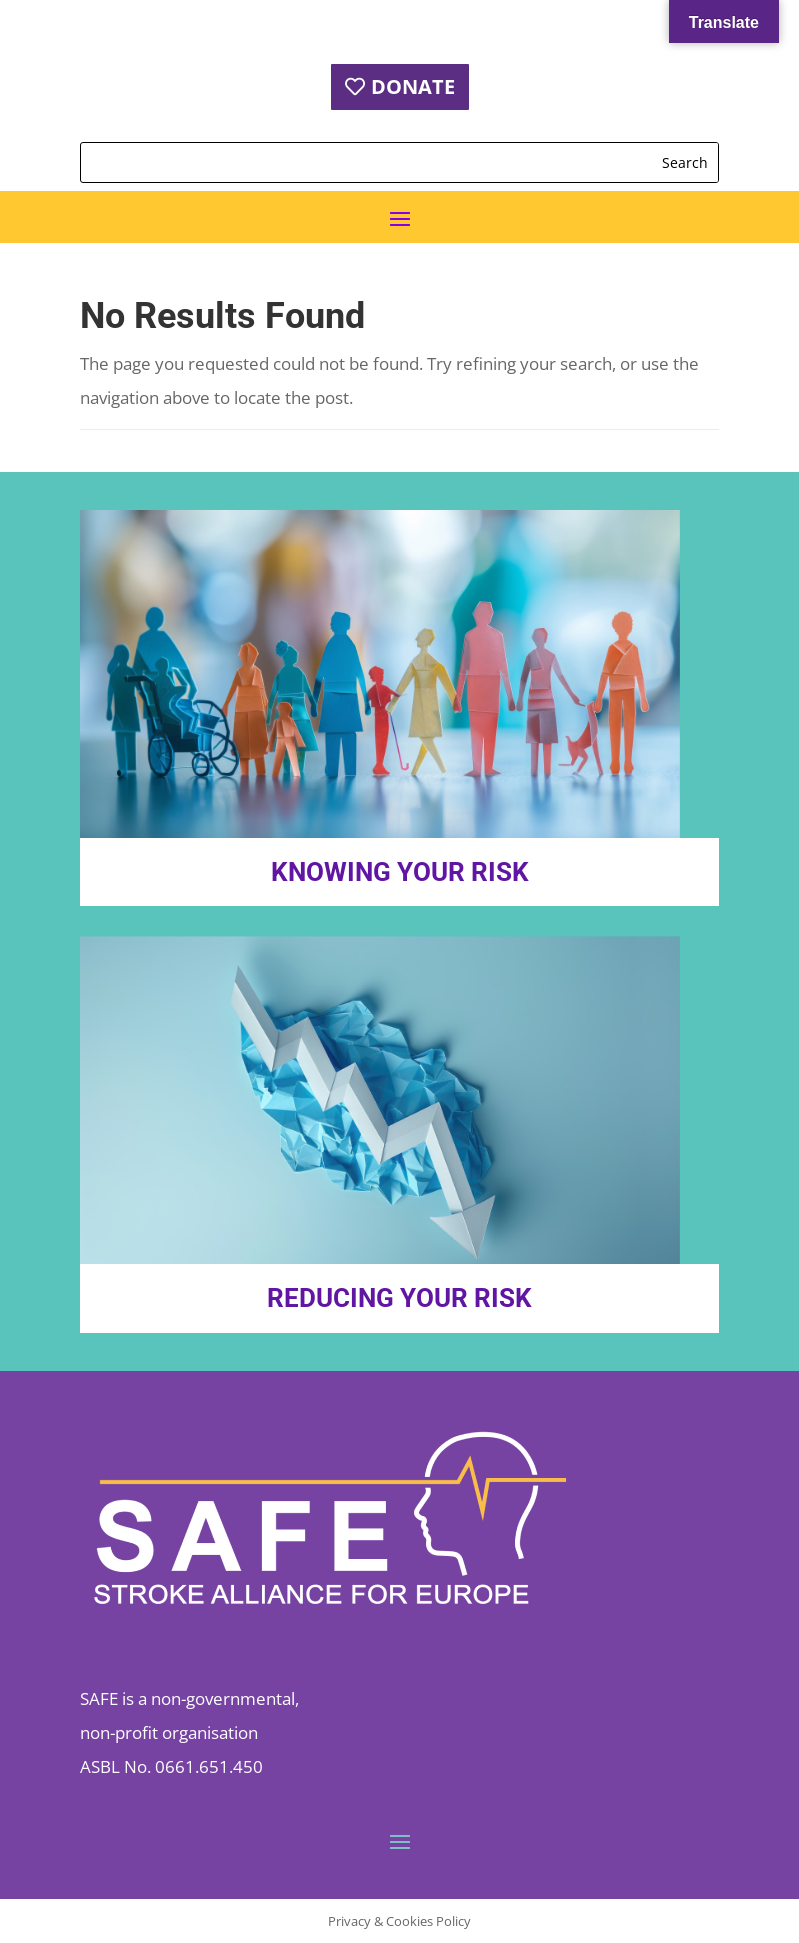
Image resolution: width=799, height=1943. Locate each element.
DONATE (413, 86)
